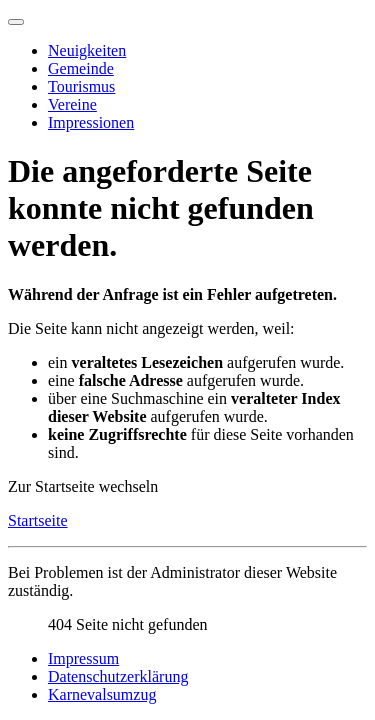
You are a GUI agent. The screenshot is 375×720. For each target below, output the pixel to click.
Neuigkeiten (87, 50)
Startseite (38, 520)
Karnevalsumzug (102, 694)
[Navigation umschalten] (16, 22)
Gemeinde (81, 68)
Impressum (83, 658)
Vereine (72, 104)
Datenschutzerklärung (118, 676)
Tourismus (81, 86)
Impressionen (91, 122)
